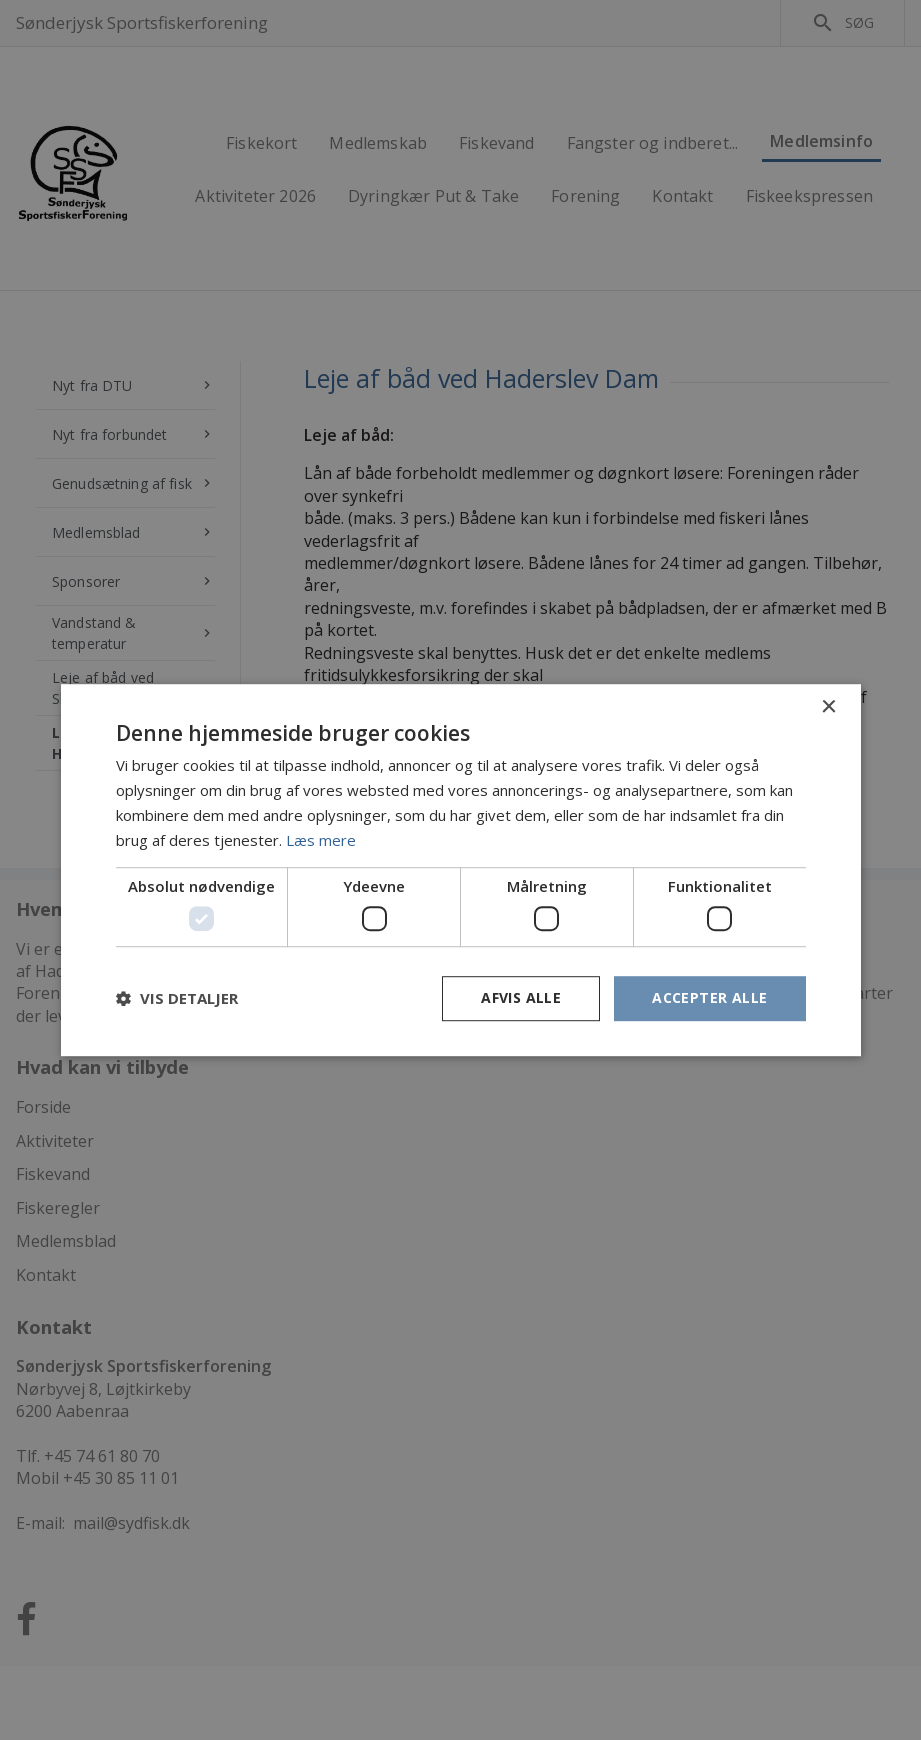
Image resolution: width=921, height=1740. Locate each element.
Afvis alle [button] (521, 997)
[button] (177, 998)
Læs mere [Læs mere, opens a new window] (321, 840)
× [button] (828, 707)
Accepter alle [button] (709, 997)
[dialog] (460, 870)
